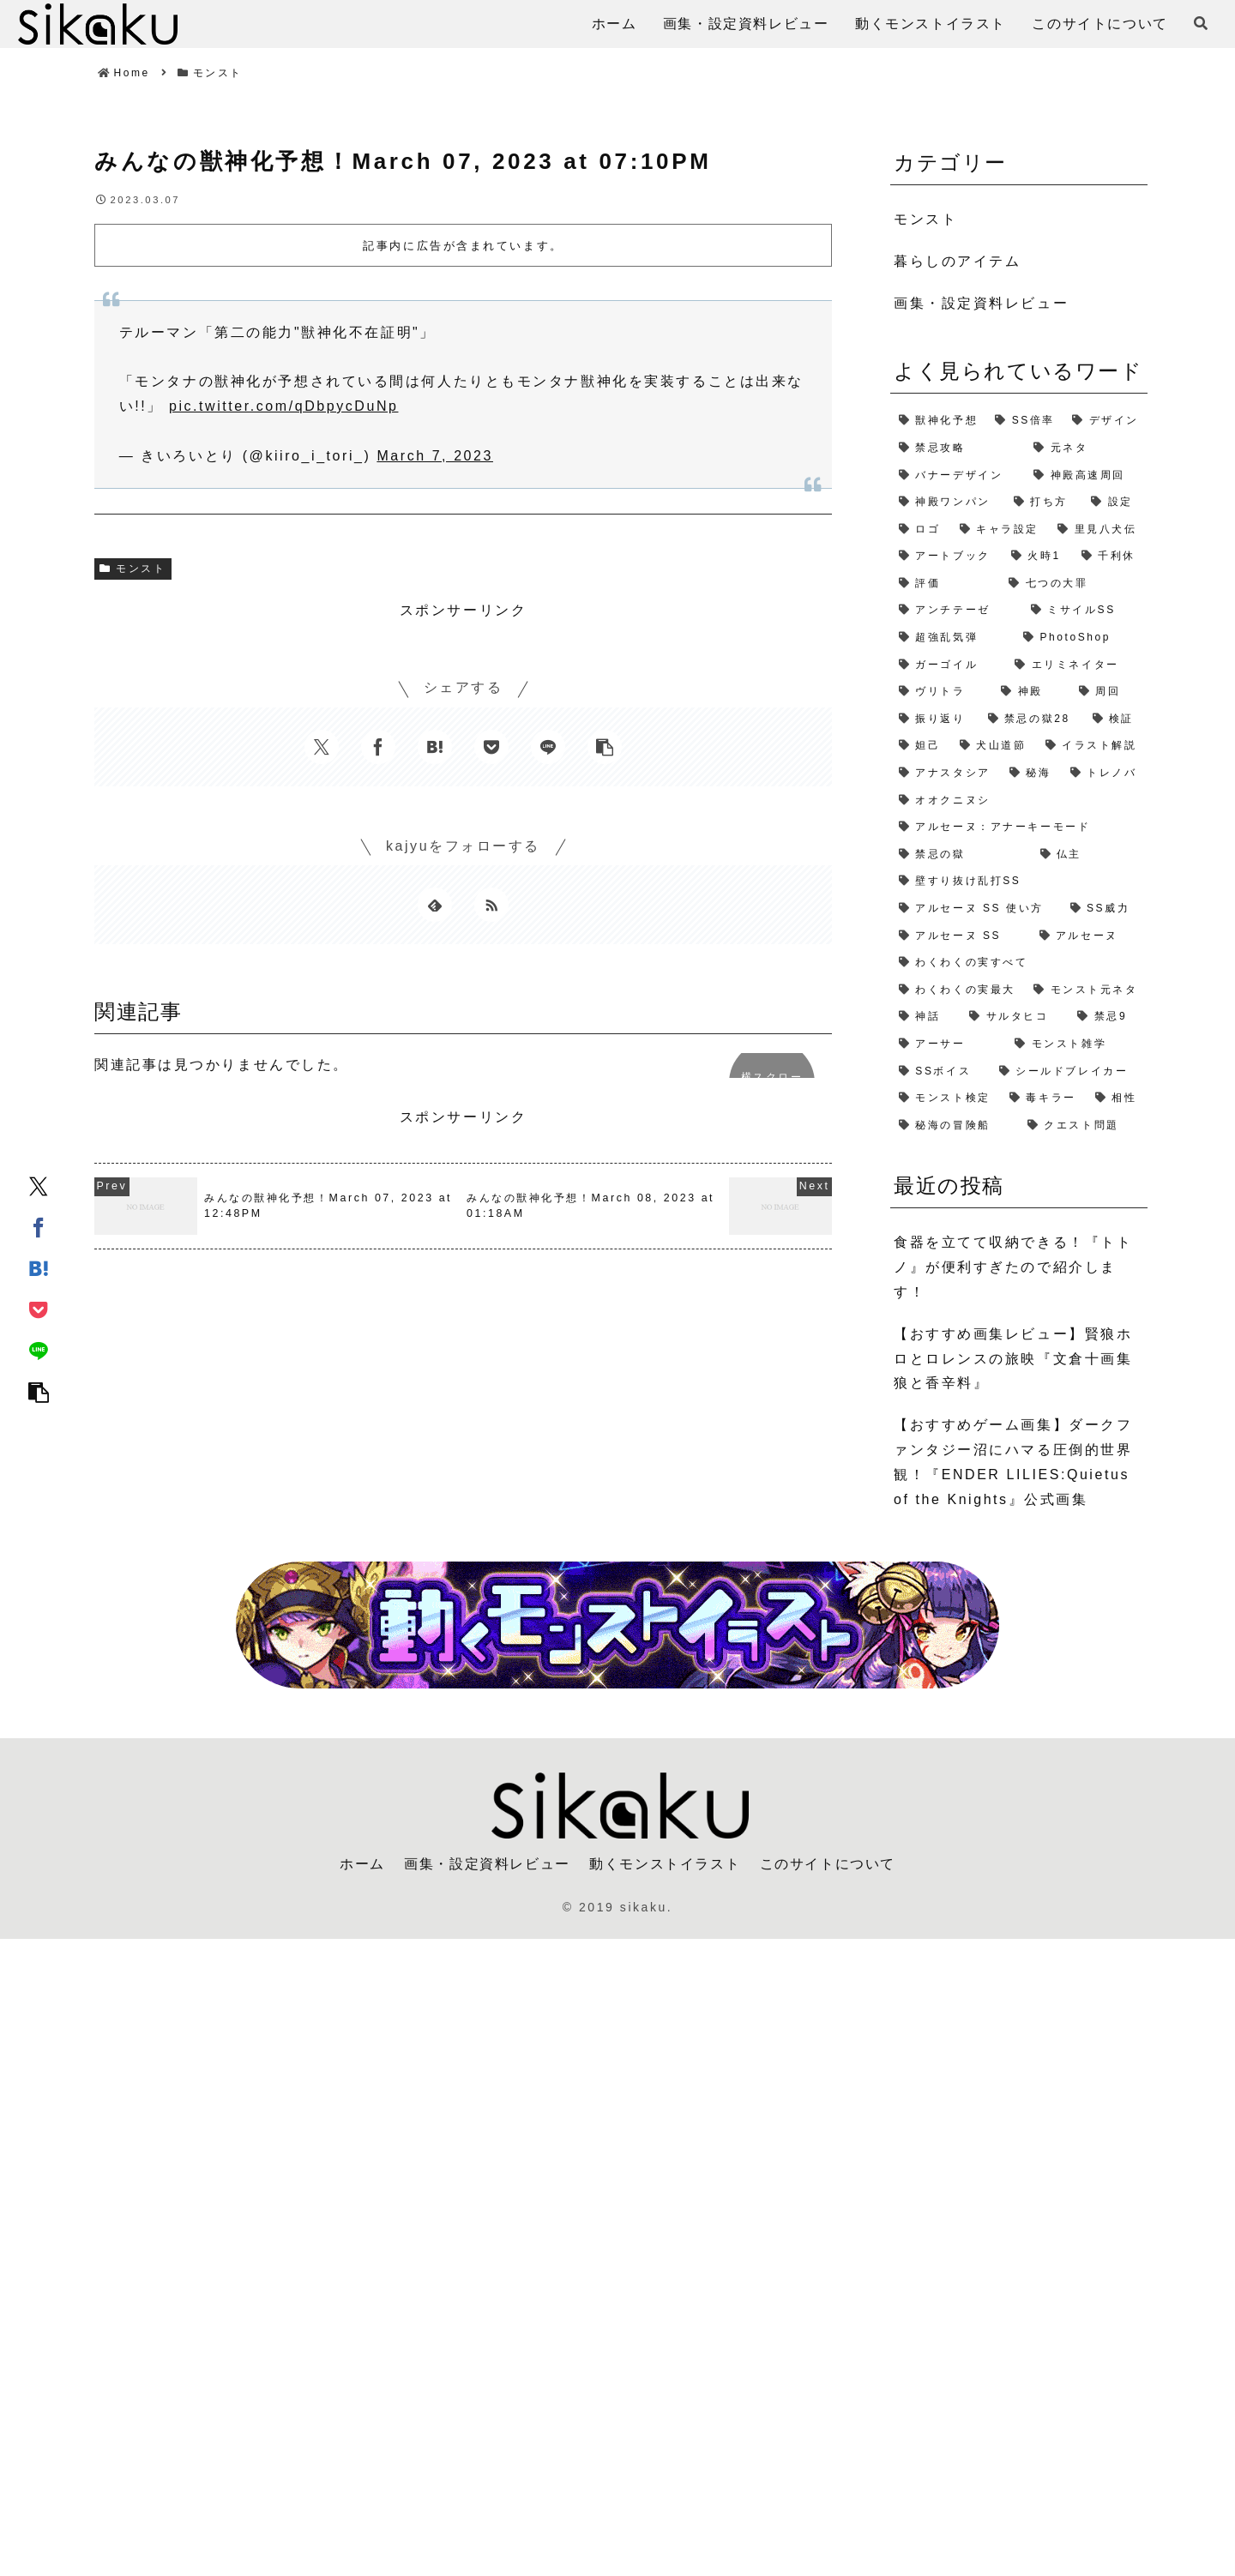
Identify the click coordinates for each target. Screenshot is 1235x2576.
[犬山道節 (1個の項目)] (994, 746)
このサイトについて (827, 1864)
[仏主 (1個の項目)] (1089, 855)
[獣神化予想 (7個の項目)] (938, 421)
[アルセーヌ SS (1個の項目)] (960, 936)
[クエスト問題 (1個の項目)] (1083, 1126)
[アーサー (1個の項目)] (948, 1044)
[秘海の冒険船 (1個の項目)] (954, 1126)
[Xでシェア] (38, 1185)
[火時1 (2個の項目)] (1037, 557)
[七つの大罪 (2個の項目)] (1074, 584)
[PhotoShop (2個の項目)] (1081, 638)
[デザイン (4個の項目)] (1105, 421)
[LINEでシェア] (38, 1350)
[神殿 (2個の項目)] (1031, 692)
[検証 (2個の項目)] (1116, 719)
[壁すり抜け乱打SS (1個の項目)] (1019, 882)
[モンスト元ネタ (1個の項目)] (1086, 990)
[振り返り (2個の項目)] (935, 719)
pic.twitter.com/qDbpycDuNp (284, 406)
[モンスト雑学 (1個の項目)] (1077, 1044)
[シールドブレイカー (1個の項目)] (1069, 1072)
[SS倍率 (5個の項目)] (1025, 421)
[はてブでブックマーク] (38, 1267)
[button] (38, 1391)
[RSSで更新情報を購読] (491, 905)
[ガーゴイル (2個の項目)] (948, 665)
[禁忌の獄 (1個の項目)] (961, 855)
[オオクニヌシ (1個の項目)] (1019, 801)
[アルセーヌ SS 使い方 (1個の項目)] (976, 909)
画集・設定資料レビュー (487, 1864)
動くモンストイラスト (664, 1864)
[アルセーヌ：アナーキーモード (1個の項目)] (1019, 828)
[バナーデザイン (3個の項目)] (957, 476)
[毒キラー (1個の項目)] (1044, 1098)
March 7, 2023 (435, 455)
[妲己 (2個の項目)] (920, 746)
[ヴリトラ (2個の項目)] (941, 692)
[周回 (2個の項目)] (1109, 692)
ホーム (362, 1864)
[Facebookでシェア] (38, 1226)
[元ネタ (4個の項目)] (1086, 448)
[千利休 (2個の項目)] (1110, 557)
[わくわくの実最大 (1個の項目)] (957, 990)
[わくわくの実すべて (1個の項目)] (1019, 963)
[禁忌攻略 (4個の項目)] (957, 448)
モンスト (132, 569)
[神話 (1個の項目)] (925, 1017)
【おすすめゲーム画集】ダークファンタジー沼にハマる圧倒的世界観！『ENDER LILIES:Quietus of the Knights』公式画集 (1013, 1461)
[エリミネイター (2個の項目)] (1077, 665)
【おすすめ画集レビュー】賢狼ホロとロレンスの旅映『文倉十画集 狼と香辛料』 (1013, 1359)
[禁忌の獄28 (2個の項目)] (1031, 719)
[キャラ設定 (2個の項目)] (1000, 530)
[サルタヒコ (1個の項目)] (1014, 1017)
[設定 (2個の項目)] (1115, 503)
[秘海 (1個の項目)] (1031, 773)
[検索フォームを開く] (1201, 23)
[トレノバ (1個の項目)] (1104, 773)
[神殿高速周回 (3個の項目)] (1086, 476)
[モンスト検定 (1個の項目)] (945, 1098)
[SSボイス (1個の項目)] (940, 1072)
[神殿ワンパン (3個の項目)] (947, 503)
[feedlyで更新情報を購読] (435, 905)
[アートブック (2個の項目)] (946, 557)
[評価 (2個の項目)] (945, 584)
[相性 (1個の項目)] (1117, 1098)
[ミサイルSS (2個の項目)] (1085, 611)
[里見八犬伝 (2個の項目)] (1098, 530)
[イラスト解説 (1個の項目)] (1092, 746)
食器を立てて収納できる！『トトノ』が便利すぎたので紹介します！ (1013, 1267)
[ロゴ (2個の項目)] (920, 530)
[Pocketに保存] (38, 1308)
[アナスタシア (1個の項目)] (945, 773)
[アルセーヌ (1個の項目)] (1090, 936)
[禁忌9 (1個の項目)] (1108, 1017)
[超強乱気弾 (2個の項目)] (952, 638)
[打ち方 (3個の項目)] (1044, 503)
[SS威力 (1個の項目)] (1104, 909)
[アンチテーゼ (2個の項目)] (956, 611)
